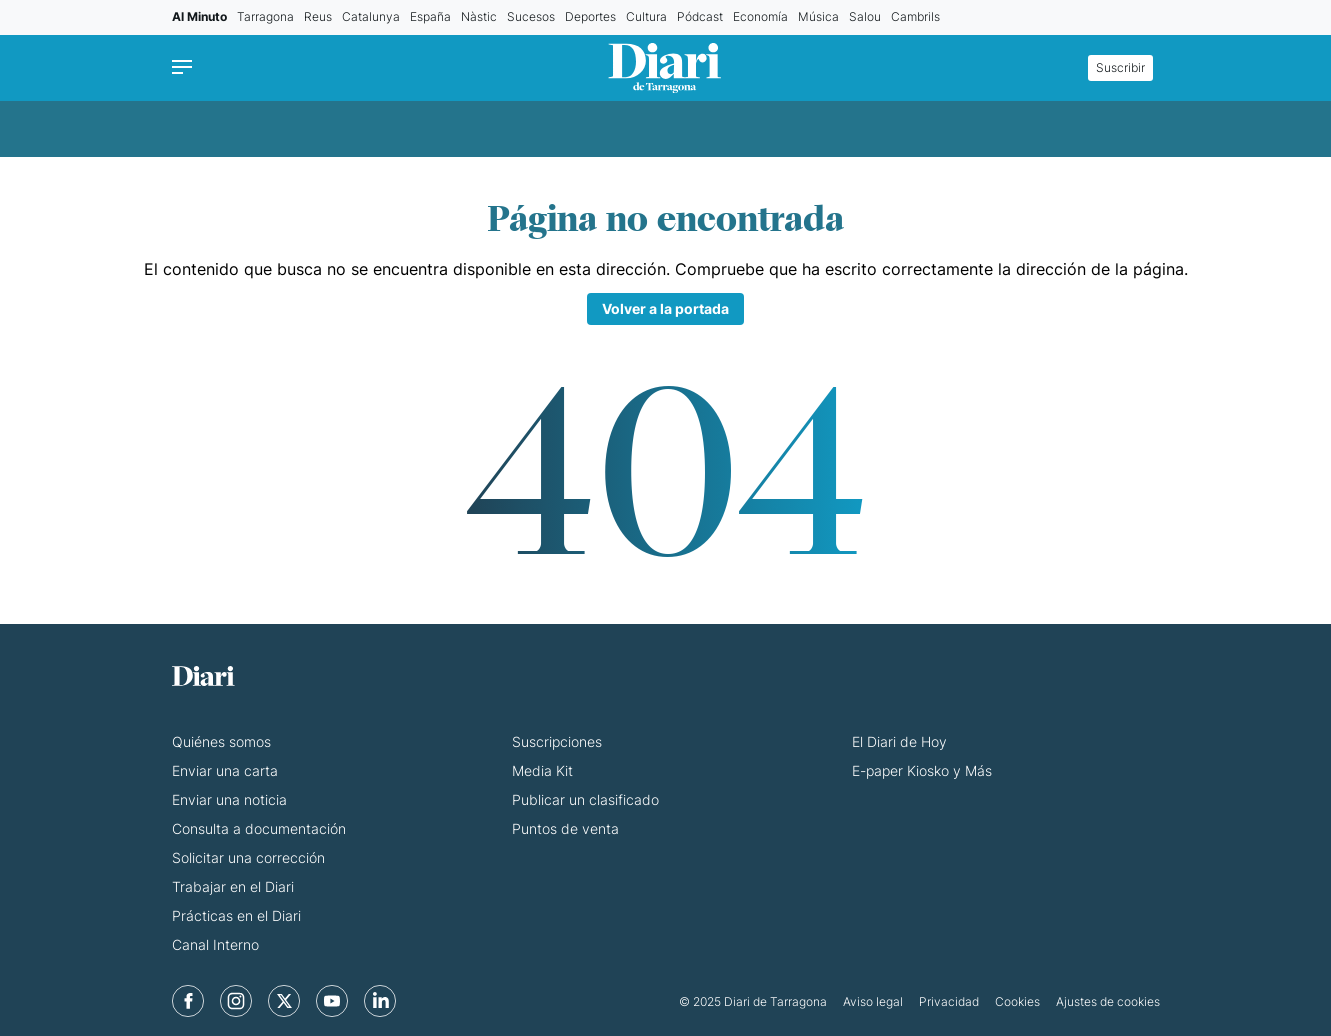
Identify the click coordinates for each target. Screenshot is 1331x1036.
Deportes (590, 16)
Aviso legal (873, 1002)
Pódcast (700, 16)
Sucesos (531, 16)
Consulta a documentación (259, 828)
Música (818, 16)
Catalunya (371, 16)
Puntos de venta (565, 828)
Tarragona (265, 16)
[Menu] (187, 68)
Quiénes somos (221, 741)
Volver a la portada (665, 308)
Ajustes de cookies (1108, 1002)
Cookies (1017, 1002)
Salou (865, 16)
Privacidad (949, 1002)
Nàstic (479, 16)
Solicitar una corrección (248, 857)
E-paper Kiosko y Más (922, 770)
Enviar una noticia (229, 799)
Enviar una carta (225, 770)
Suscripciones (557, 741)
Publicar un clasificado (585, 799)
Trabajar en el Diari (233, 886)
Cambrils (915, 16)
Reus (318, 16)
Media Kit (542, 770)
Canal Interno (215, 944)
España (430, 16)
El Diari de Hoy (899, 741)
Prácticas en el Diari (236, 915)
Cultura (646, 16)
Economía (760, 16)
